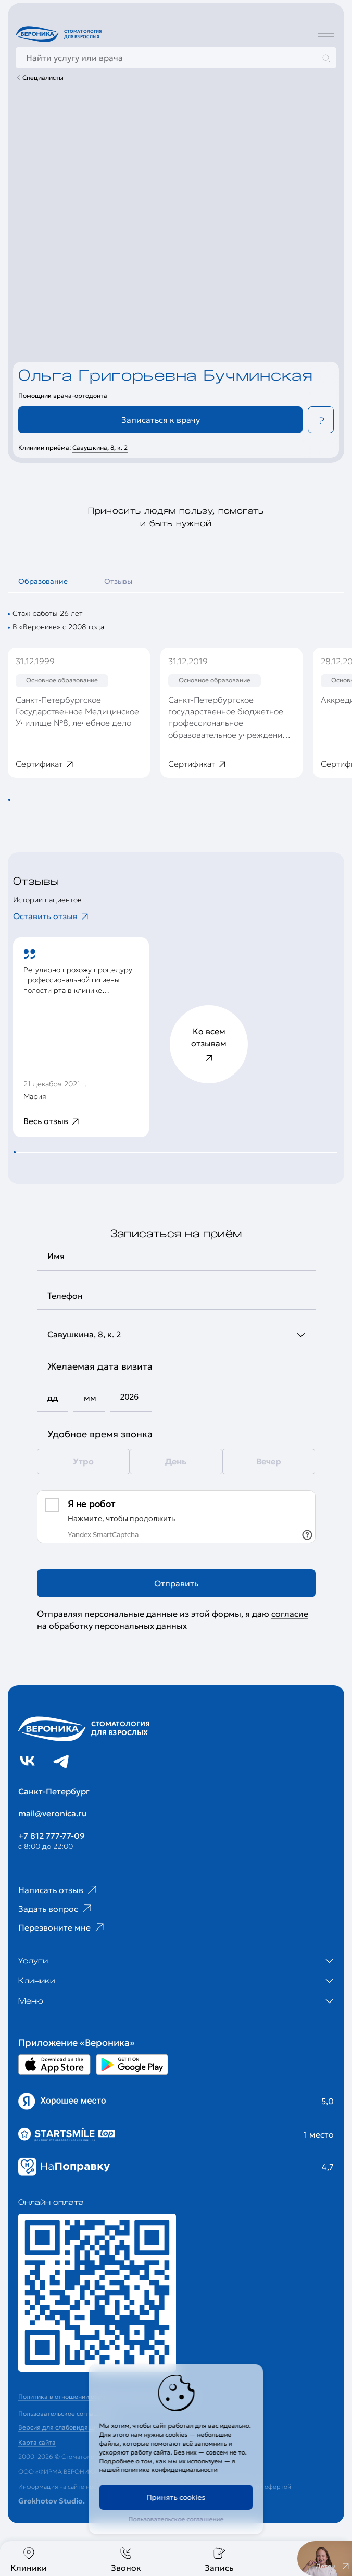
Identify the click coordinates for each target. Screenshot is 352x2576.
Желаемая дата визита (100, 1366)
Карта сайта (37, 2442)
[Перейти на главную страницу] (60, 34)
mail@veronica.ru (52, 1813)
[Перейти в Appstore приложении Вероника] (54, 2064)
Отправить (176, 1583)
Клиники (28, 2559)
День (175, 1461)
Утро (83, 1461)
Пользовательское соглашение (176, 2519)
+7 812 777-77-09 (51, 1835)
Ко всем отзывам (209, 1044)
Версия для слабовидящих (59, 2427)
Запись (219, 2559)
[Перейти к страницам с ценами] (97, 2293)
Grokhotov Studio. (51, 2501)
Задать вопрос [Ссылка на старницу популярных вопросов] (56, 1908)
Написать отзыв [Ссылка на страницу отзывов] (58, 1890)
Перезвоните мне (62, 1927)
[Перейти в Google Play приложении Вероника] (132, 2064)
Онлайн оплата (51, 2202)
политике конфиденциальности (169, 2469)
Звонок (126, 2559)
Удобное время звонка (100, 1434)
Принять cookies (176, 2497)
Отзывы (118, 581)
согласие (289, 1613)
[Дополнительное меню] (326, 34)
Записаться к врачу (160, 419)
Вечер (268, 1461)
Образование (43, 581)
